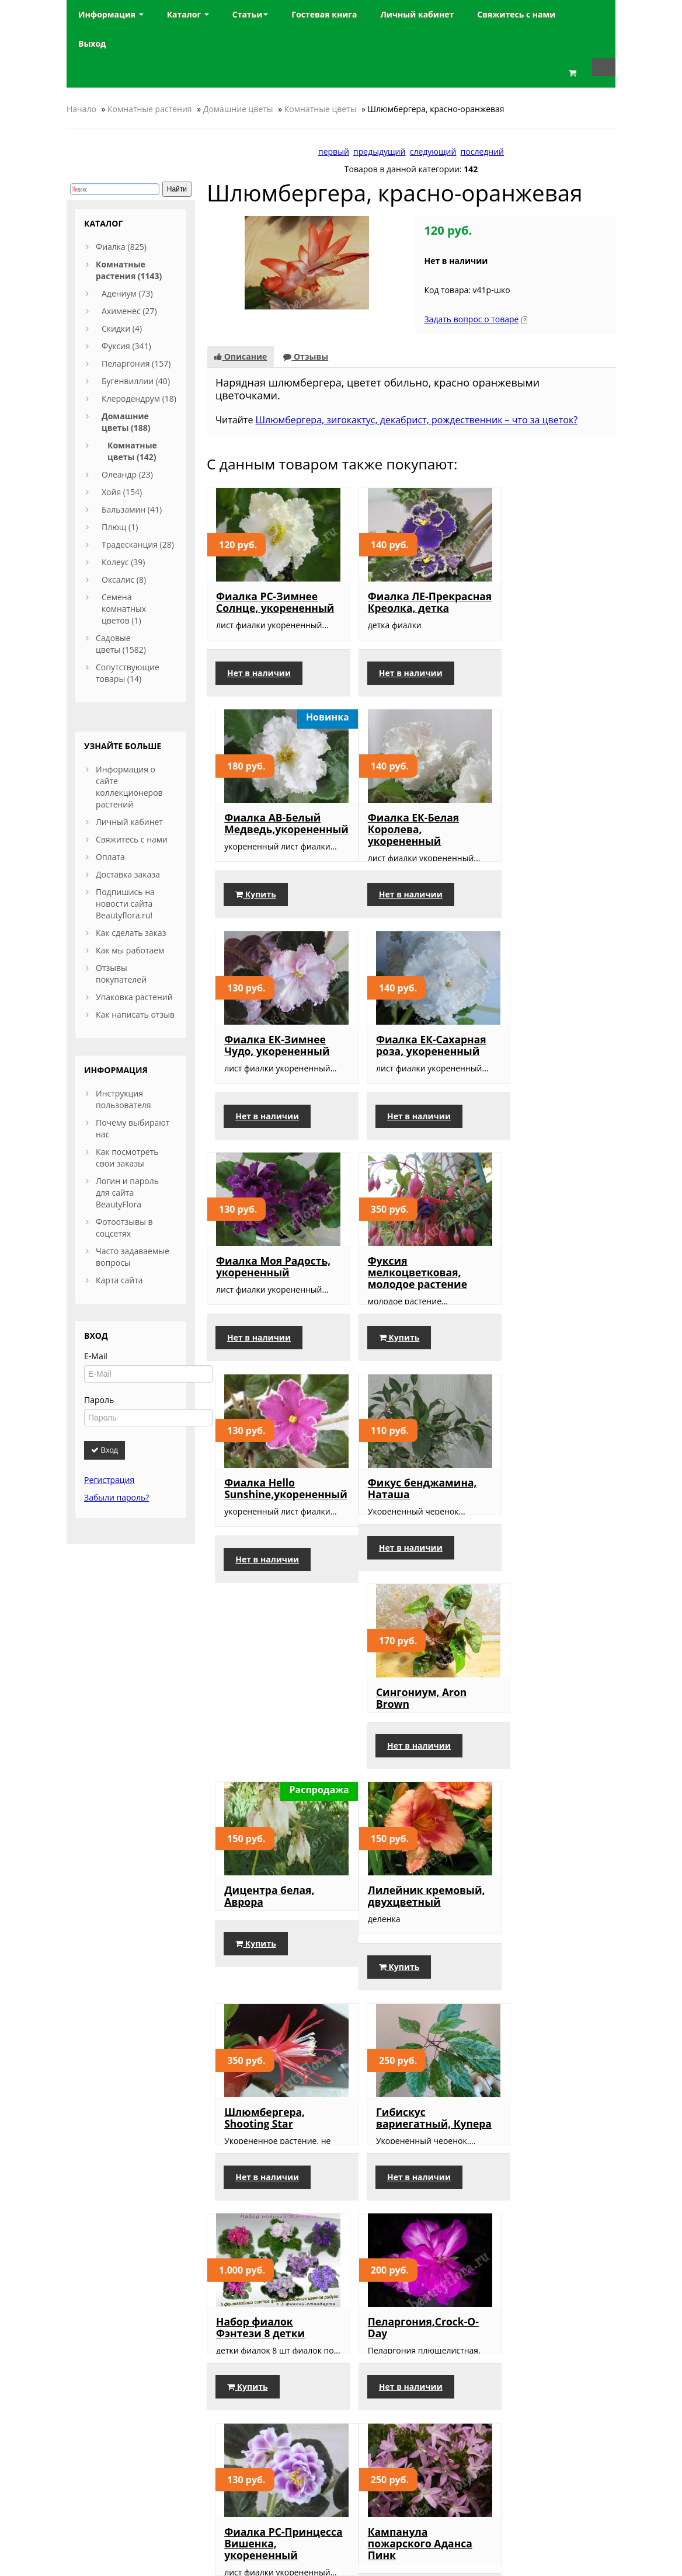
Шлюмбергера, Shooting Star (395, 1555)
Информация (111, 14)
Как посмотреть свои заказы (127, 1157)
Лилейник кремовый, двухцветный (252, 1560)
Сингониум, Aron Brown (400, 1334)
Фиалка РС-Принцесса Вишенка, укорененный (531, 1798)
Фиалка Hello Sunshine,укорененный (556, 1090)
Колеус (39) (123, 562)
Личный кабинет (129, 821)
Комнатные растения (149, 108)
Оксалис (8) (124, 579)
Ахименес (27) (129, 310)
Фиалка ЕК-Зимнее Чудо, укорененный (407, 846)
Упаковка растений (134, 996)
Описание (240, 356)
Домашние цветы (238, 108)
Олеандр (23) (127, 474)
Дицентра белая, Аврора (539, 1334)
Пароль (99, 1399)
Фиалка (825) (121, 246)
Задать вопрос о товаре (471, 319)
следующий (433, 151)
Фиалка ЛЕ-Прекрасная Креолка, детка (395, 607)
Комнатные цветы (320, 108)
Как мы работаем (130, 950)
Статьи (250, 14)
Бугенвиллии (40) (136, 381)
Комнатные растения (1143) (129, 270)
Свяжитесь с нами (132, 839)
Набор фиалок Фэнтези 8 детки (260, 1787)
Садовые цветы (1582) (121, 643)
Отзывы (305, 356)
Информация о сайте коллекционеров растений (129, 787)
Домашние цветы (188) (126, 421)
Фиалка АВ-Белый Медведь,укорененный (557, 602)
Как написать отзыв (135, 1014)
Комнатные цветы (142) (132, 451)
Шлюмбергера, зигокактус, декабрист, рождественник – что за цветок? (417, 419)
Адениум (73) (127, 293)
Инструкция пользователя (123, 1099)
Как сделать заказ (131, 932)
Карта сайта (119, 1280)
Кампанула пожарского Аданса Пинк (268, 2048)
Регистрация (109, 1479)
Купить (526, 696)
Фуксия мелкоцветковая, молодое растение (404, 1096)
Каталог (188, 14)
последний (482, 151)
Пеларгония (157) (136, 363)
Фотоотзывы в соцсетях (124, 1227)
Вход (104, 1450)
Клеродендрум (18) (139, 398)
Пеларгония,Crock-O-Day (410, 1787)
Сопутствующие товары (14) (127, 673)
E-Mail (95, 1356)
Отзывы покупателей (121, 973)
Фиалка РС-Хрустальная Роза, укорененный (404, 2048)
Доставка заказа (128, 874)
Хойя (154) (122, 491)
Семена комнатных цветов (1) (124, 608)
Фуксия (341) (126, 345)
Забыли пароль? (116, 1497)
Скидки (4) (122, 328)
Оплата (110, 856)
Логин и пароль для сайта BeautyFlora (127, 1192)
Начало (81, 108)
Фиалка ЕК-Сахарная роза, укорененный (550, 846)
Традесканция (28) (138, 544)
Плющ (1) (120, 526)
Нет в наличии (259, 696)
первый (333, 151)
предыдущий (379, 151)
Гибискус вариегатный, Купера (532, 1560)
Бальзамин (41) (132, 509)
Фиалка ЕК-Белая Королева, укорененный (261, 852)
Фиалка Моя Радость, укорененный (253, 1096)
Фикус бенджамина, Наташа (270, 1334)
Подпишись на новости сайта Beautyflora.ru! (125, 903)
